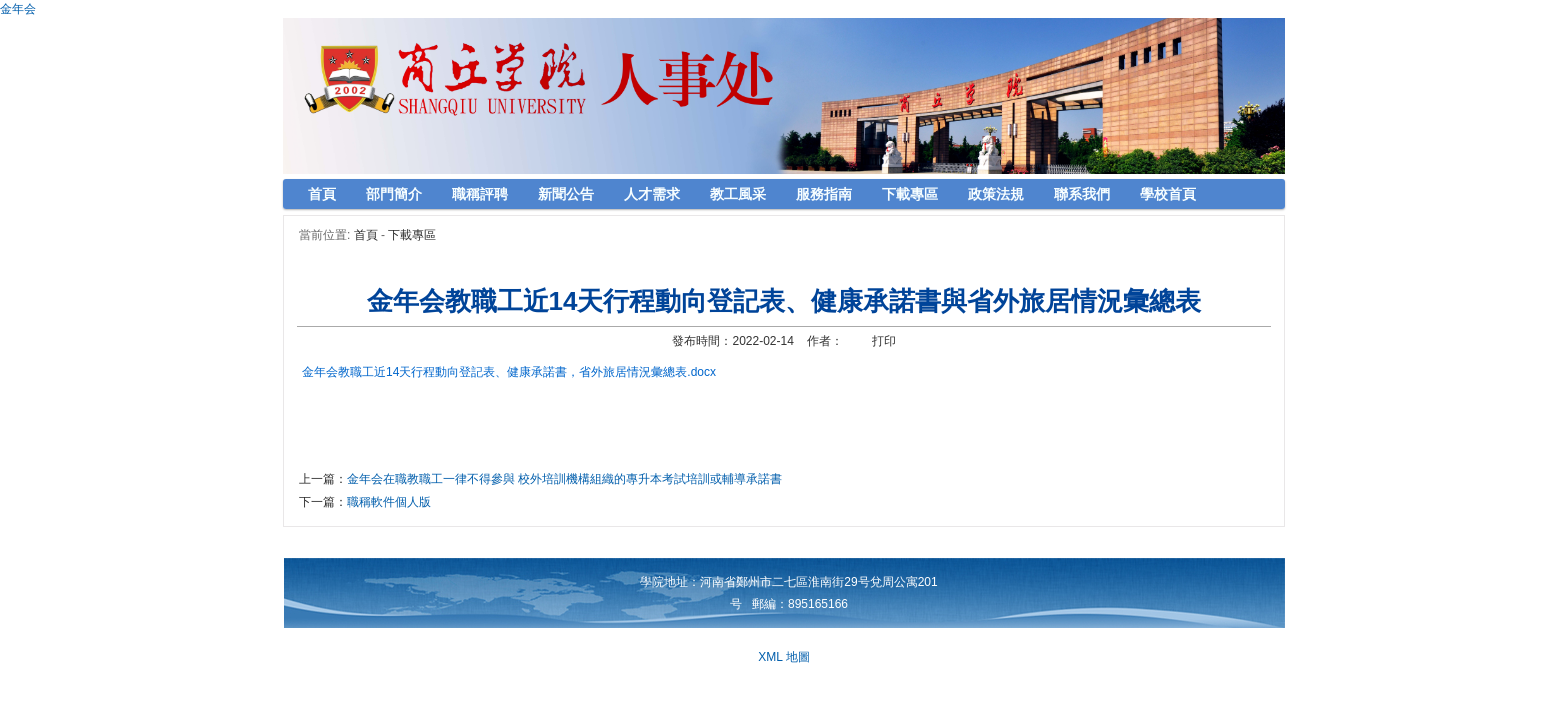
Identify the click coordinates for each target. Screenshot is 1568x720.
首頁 (322, 194)
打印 (884, 341)
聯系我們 (1082, 194)
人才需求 (652, 194)
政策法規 (996, 194)
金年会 (18, 9)
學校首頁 (1168, 194)
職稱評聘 (480, 194)
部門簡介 (394, 194)
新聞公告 (566, 194)
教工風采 (738, 194)
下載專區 (910, 194)
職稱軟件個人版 (389, 502)
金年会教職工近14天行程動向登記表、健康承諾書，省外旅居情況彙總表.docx (509, 372)
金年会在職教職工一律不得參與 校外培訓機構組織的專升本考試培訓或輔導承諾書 (564, 479)
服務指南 (824, 194)
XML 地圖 (784, 657)
